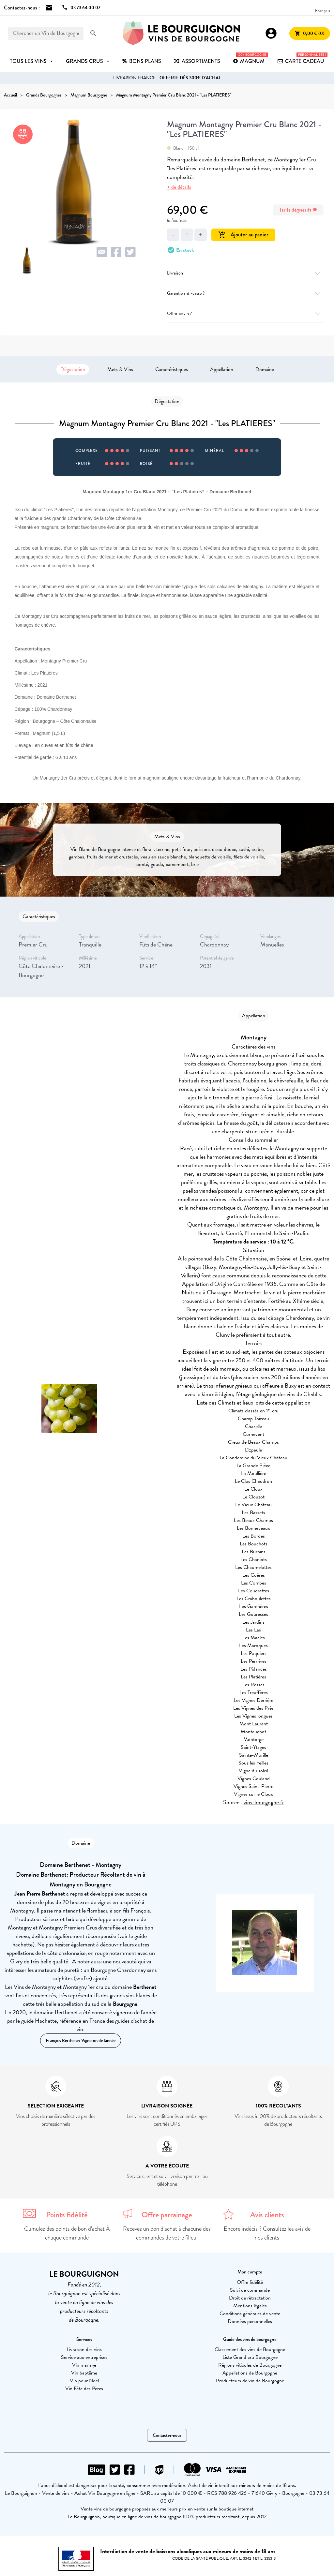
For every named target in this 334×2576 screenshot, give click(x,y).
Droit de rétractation (250, 2298)
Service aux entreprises (84, 2357)
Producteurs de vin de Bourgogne (250, 2381)
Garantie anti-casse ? (245, 293)
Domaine (264, 369)
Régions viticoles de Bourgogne (249, 2365)
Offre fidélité (250, 2282)
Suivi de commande (250, 2290)
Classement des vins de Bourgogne (250, 2349)
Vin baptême (84, 2373)
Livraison (245, 273)
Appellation (221, 369)
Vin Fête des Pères (84, 2388)
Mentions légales (250, 2306)
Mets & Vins (120, 369)
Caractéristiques (171, 369)
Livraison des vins (84, 2349)
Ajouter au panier (243, 235)
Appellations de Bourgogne (249, 2373)
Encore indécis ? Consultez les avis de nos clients (267, 2233)
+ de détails (179, 187)
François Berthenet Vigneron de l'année (80, 2040)
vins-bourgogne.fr (264, 1802)
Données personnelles (250, 2321)
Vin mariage (84, 2365)
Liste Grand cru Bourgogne (250, 2357)
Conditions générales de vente (250, 2313)
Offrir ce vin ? (245, 313)
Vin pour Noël (84, 2381)
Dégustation (72, 369)
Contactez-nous (167, 2435)
